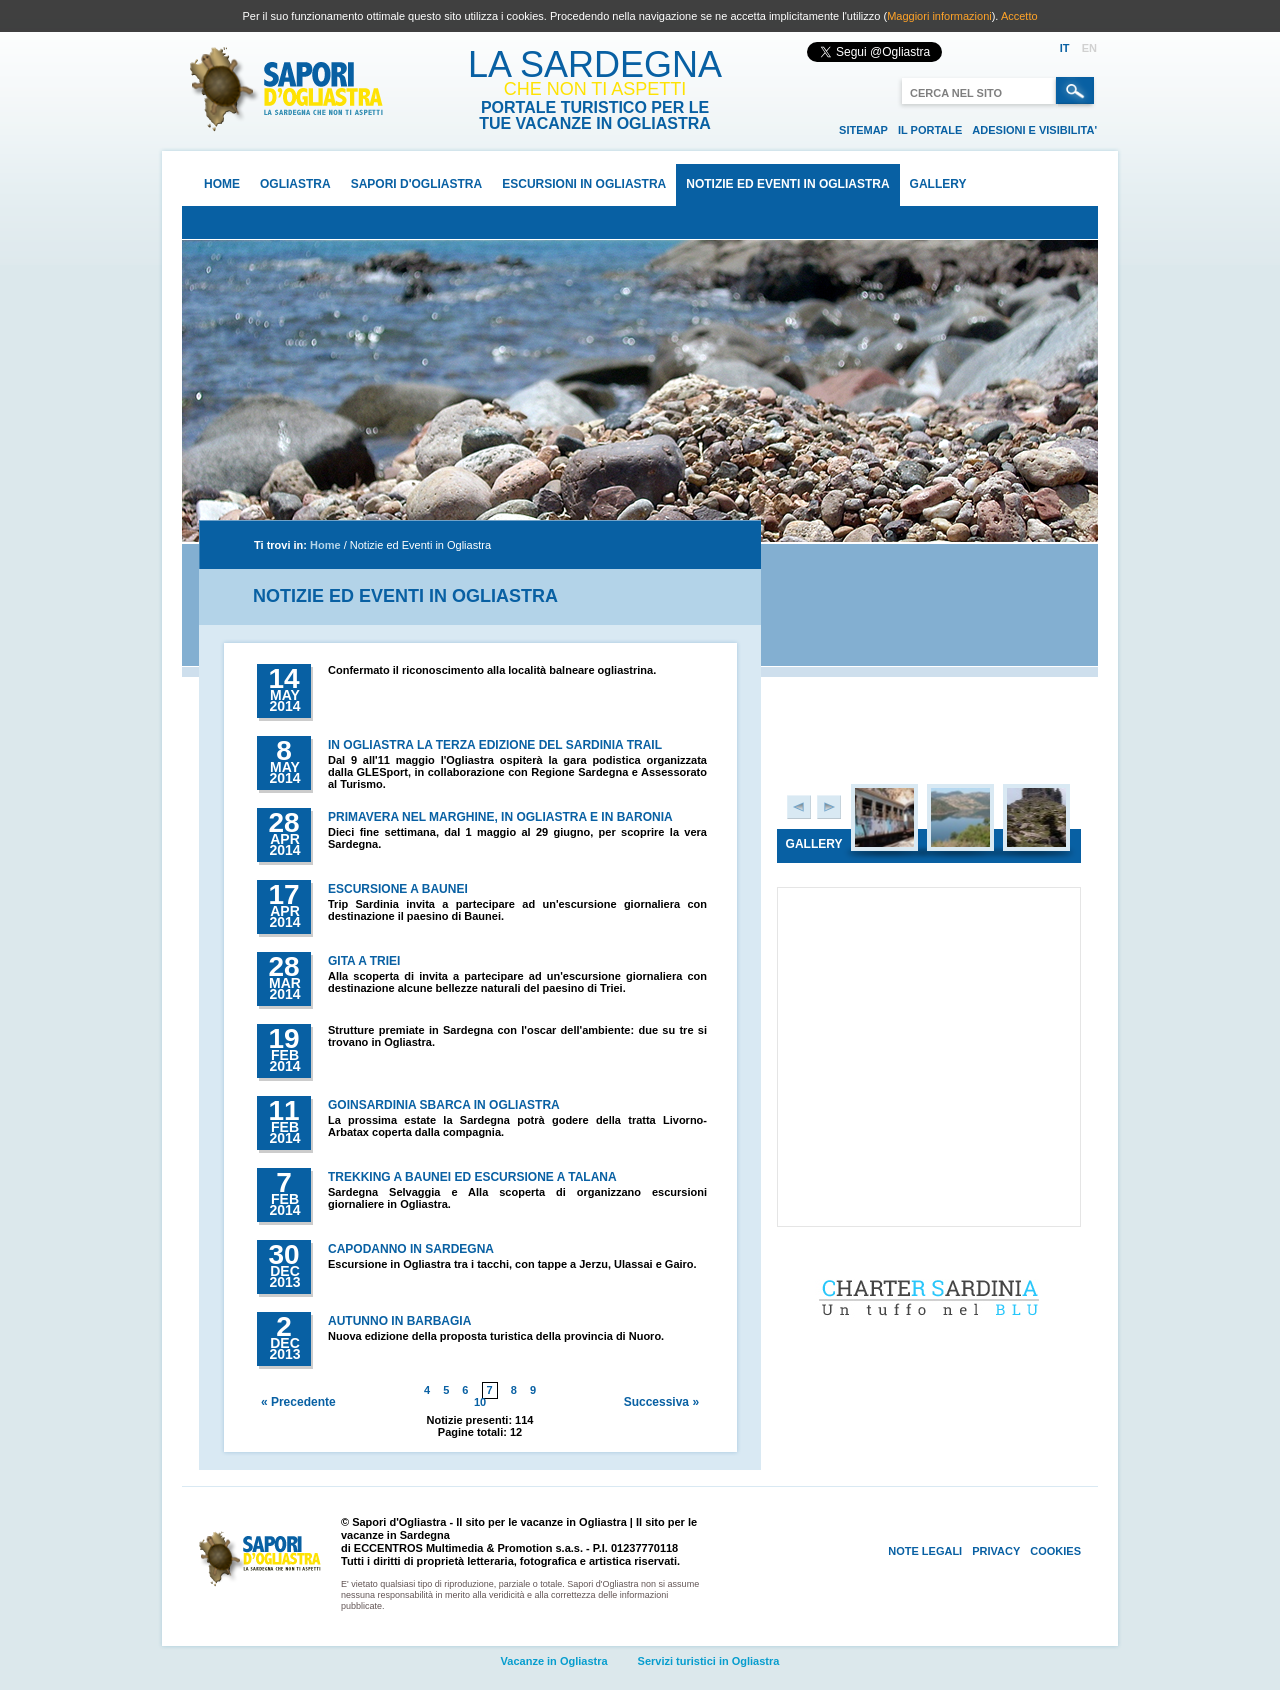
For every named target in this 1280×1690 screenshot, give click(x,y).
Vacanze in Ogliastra (554, 1661)
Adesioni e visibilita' (1034, 130)
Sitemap (863, 130)
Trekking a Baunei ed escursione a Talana (472, 1177)
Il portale (930, 130)
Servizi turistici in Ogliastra (709, 1661)
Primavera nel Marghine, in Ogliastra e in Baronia (500, 817)
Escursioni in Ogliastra (584, 184)
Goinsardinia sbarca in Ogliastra (444, 1105)
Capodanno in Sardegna (411, 1249)
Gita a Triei (364, 961)
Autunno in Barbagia (399, 1321)
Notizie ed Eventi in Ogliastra (787, 184)
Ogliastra (295, 184)
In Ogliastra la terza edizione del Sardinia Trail (495, 745)
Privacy (996, 1551)
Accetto (1019, 16)
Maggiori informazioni (939, 16)
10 (480, 1402)
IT (1065, 48)
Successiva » (661, 1402)
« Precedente (298, 1402)
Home (222, 184)
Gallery (938, 184)
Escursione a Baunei (398, 889)
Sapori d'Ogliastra (417, 184)
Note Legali (925, 1551)
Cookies (1055, 1551)
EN (1089, 48)
